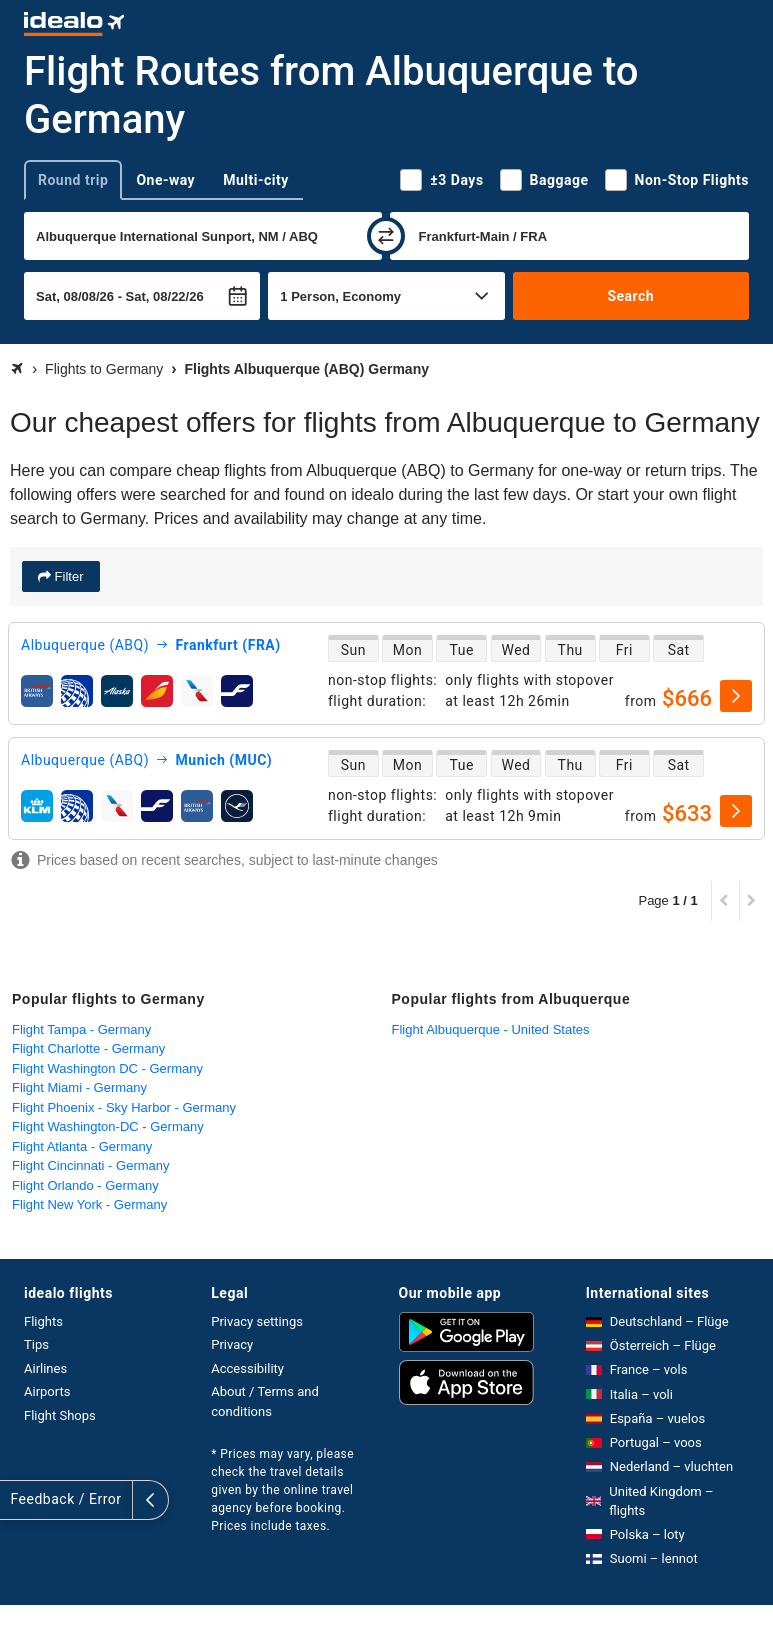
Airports (47, 1391)
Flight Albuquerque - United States (491, 1029)
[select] (736, 696)
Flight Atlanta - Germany (82, 1146)
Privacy (232, 1344)
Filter (67, 576)
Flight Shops (60, 1415)
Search (630, 296)
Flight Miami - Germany (79, 1087)
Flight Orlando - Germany (85, 1185)
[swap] (386, 236)
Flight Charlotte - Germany (88, 1048)
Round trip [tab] (73, 180)
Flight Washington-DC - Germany (108, 1126)
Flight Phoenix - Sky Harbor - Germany (124, 1107)
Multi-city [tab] (256, 180)
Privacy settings (257, 1321)
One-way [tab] (165, 180)
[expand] (18, 1500)
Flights (43, 1321)
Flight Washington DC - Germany (107, 1068)
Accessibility (247, 1368)
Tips (36, 1344)
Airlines (45, 1368)
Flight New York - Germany (89, 1204)
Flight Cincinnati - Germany (91, 1165)
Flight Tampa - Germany (81, 1029)
